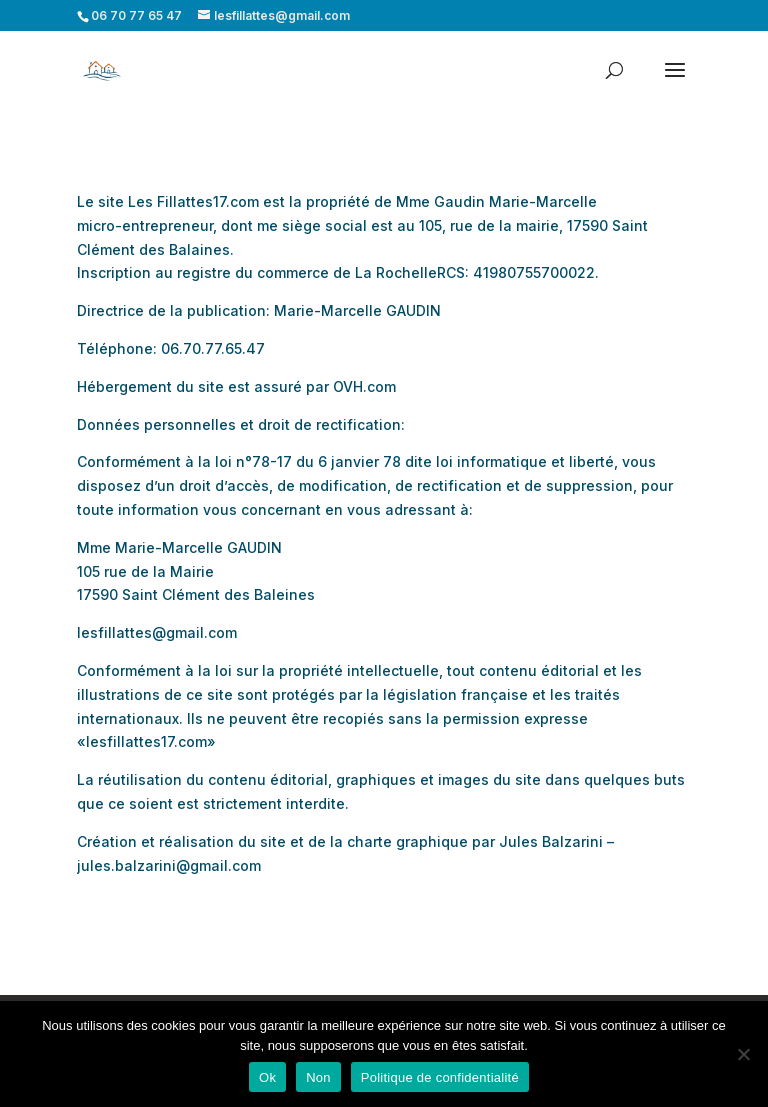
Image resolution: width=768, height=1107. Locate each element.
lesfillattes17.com (146, 741)
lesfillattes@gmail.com (157, 632)
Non (318, 1077)
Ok (267, 1077)
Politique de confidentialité (440, 1077)
